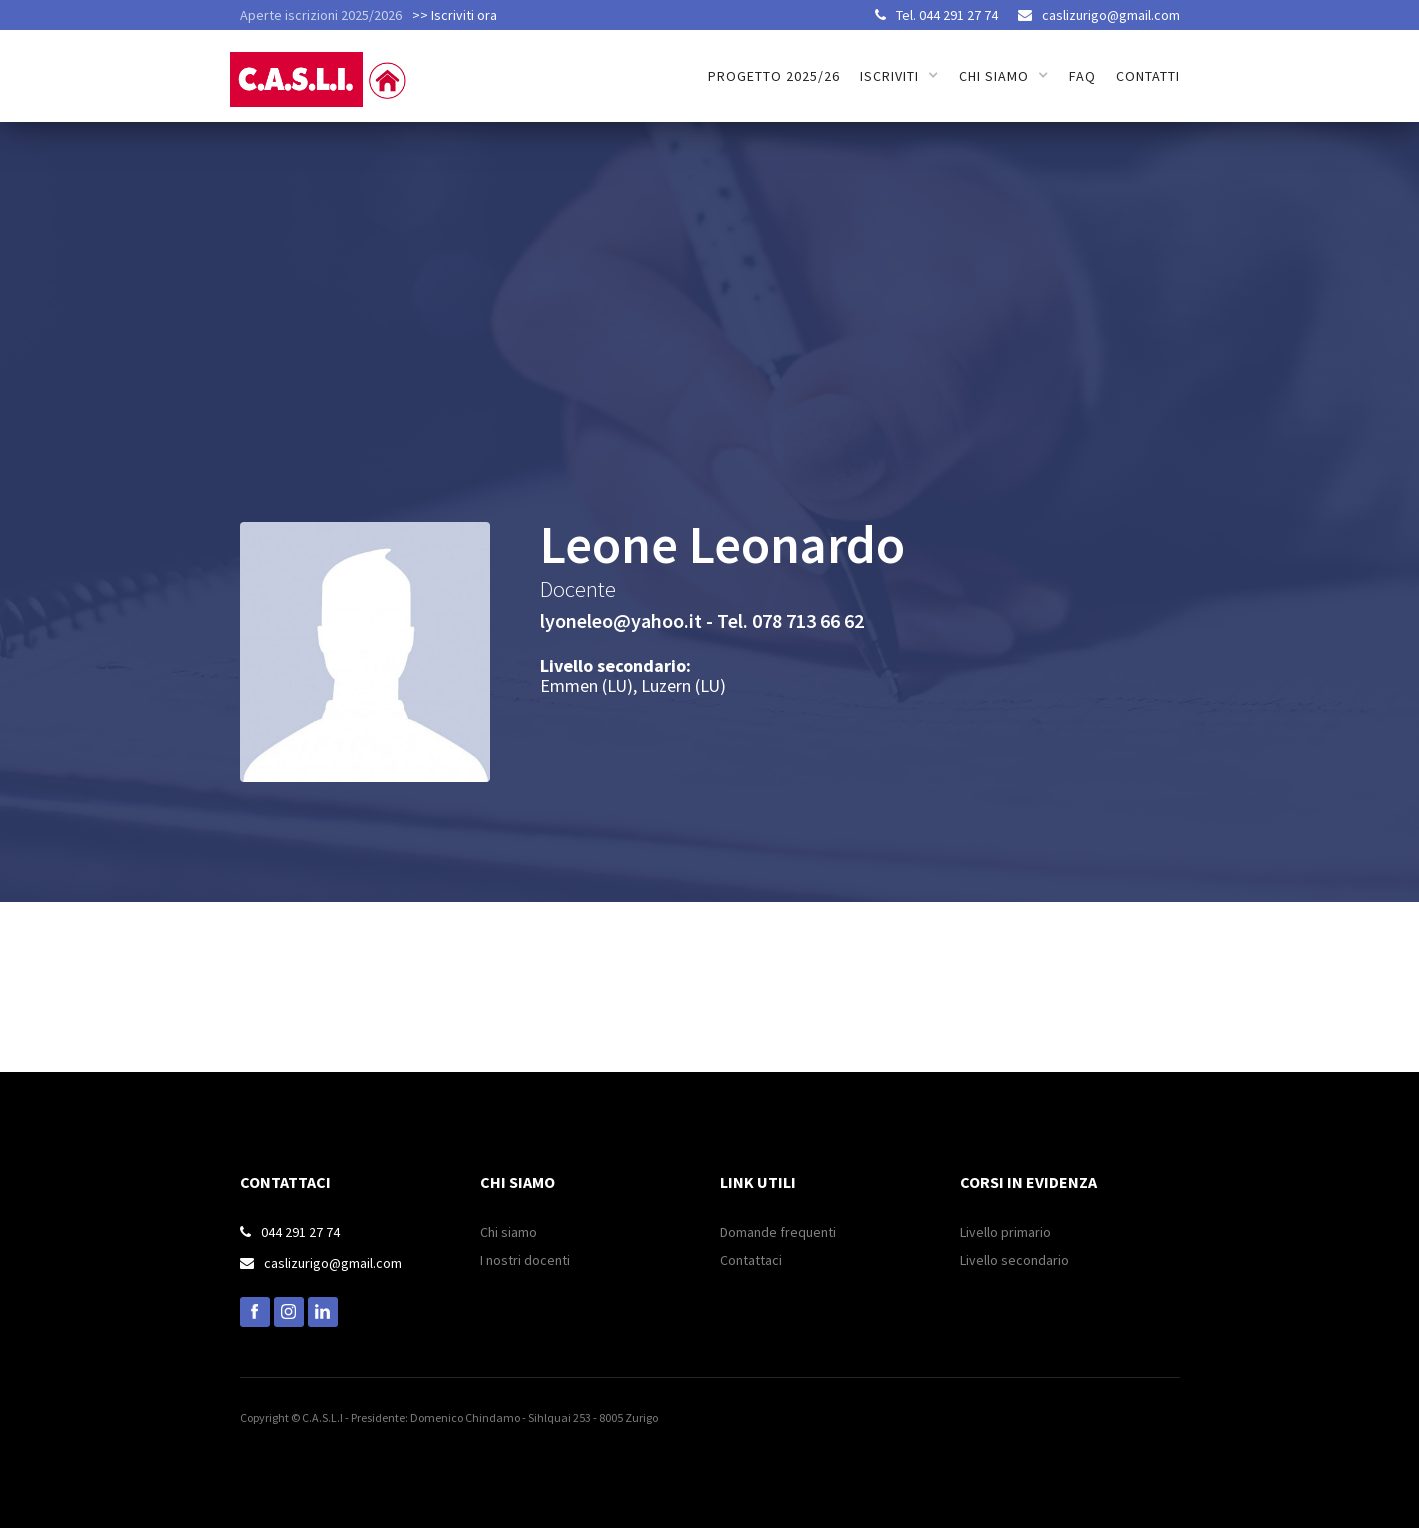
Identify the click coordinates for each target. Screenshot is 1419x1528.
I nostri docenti (525, 1260)
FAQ (1082, 76)
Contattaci (751, 1260)
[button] (899, 76)
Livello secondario (1014, 1260)
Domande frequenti (778, 1232)
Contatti (1148, 76)
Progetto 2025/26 (774, 76)
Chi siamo (508, 1232)
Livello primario (1005, 1232)
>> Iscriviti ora (454, 15)
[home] (322, 68)
